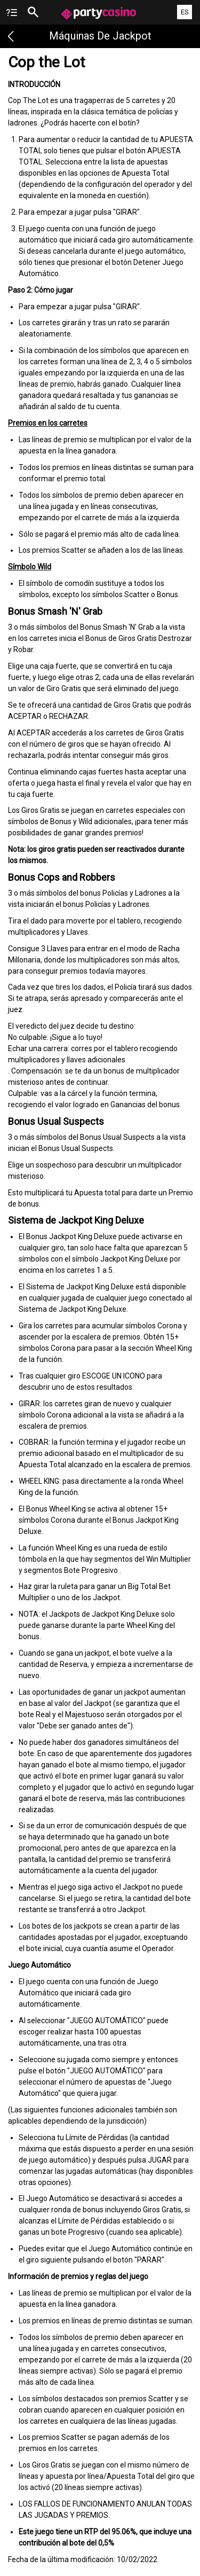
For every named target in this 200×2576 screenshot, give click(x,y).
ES (185, 12)
